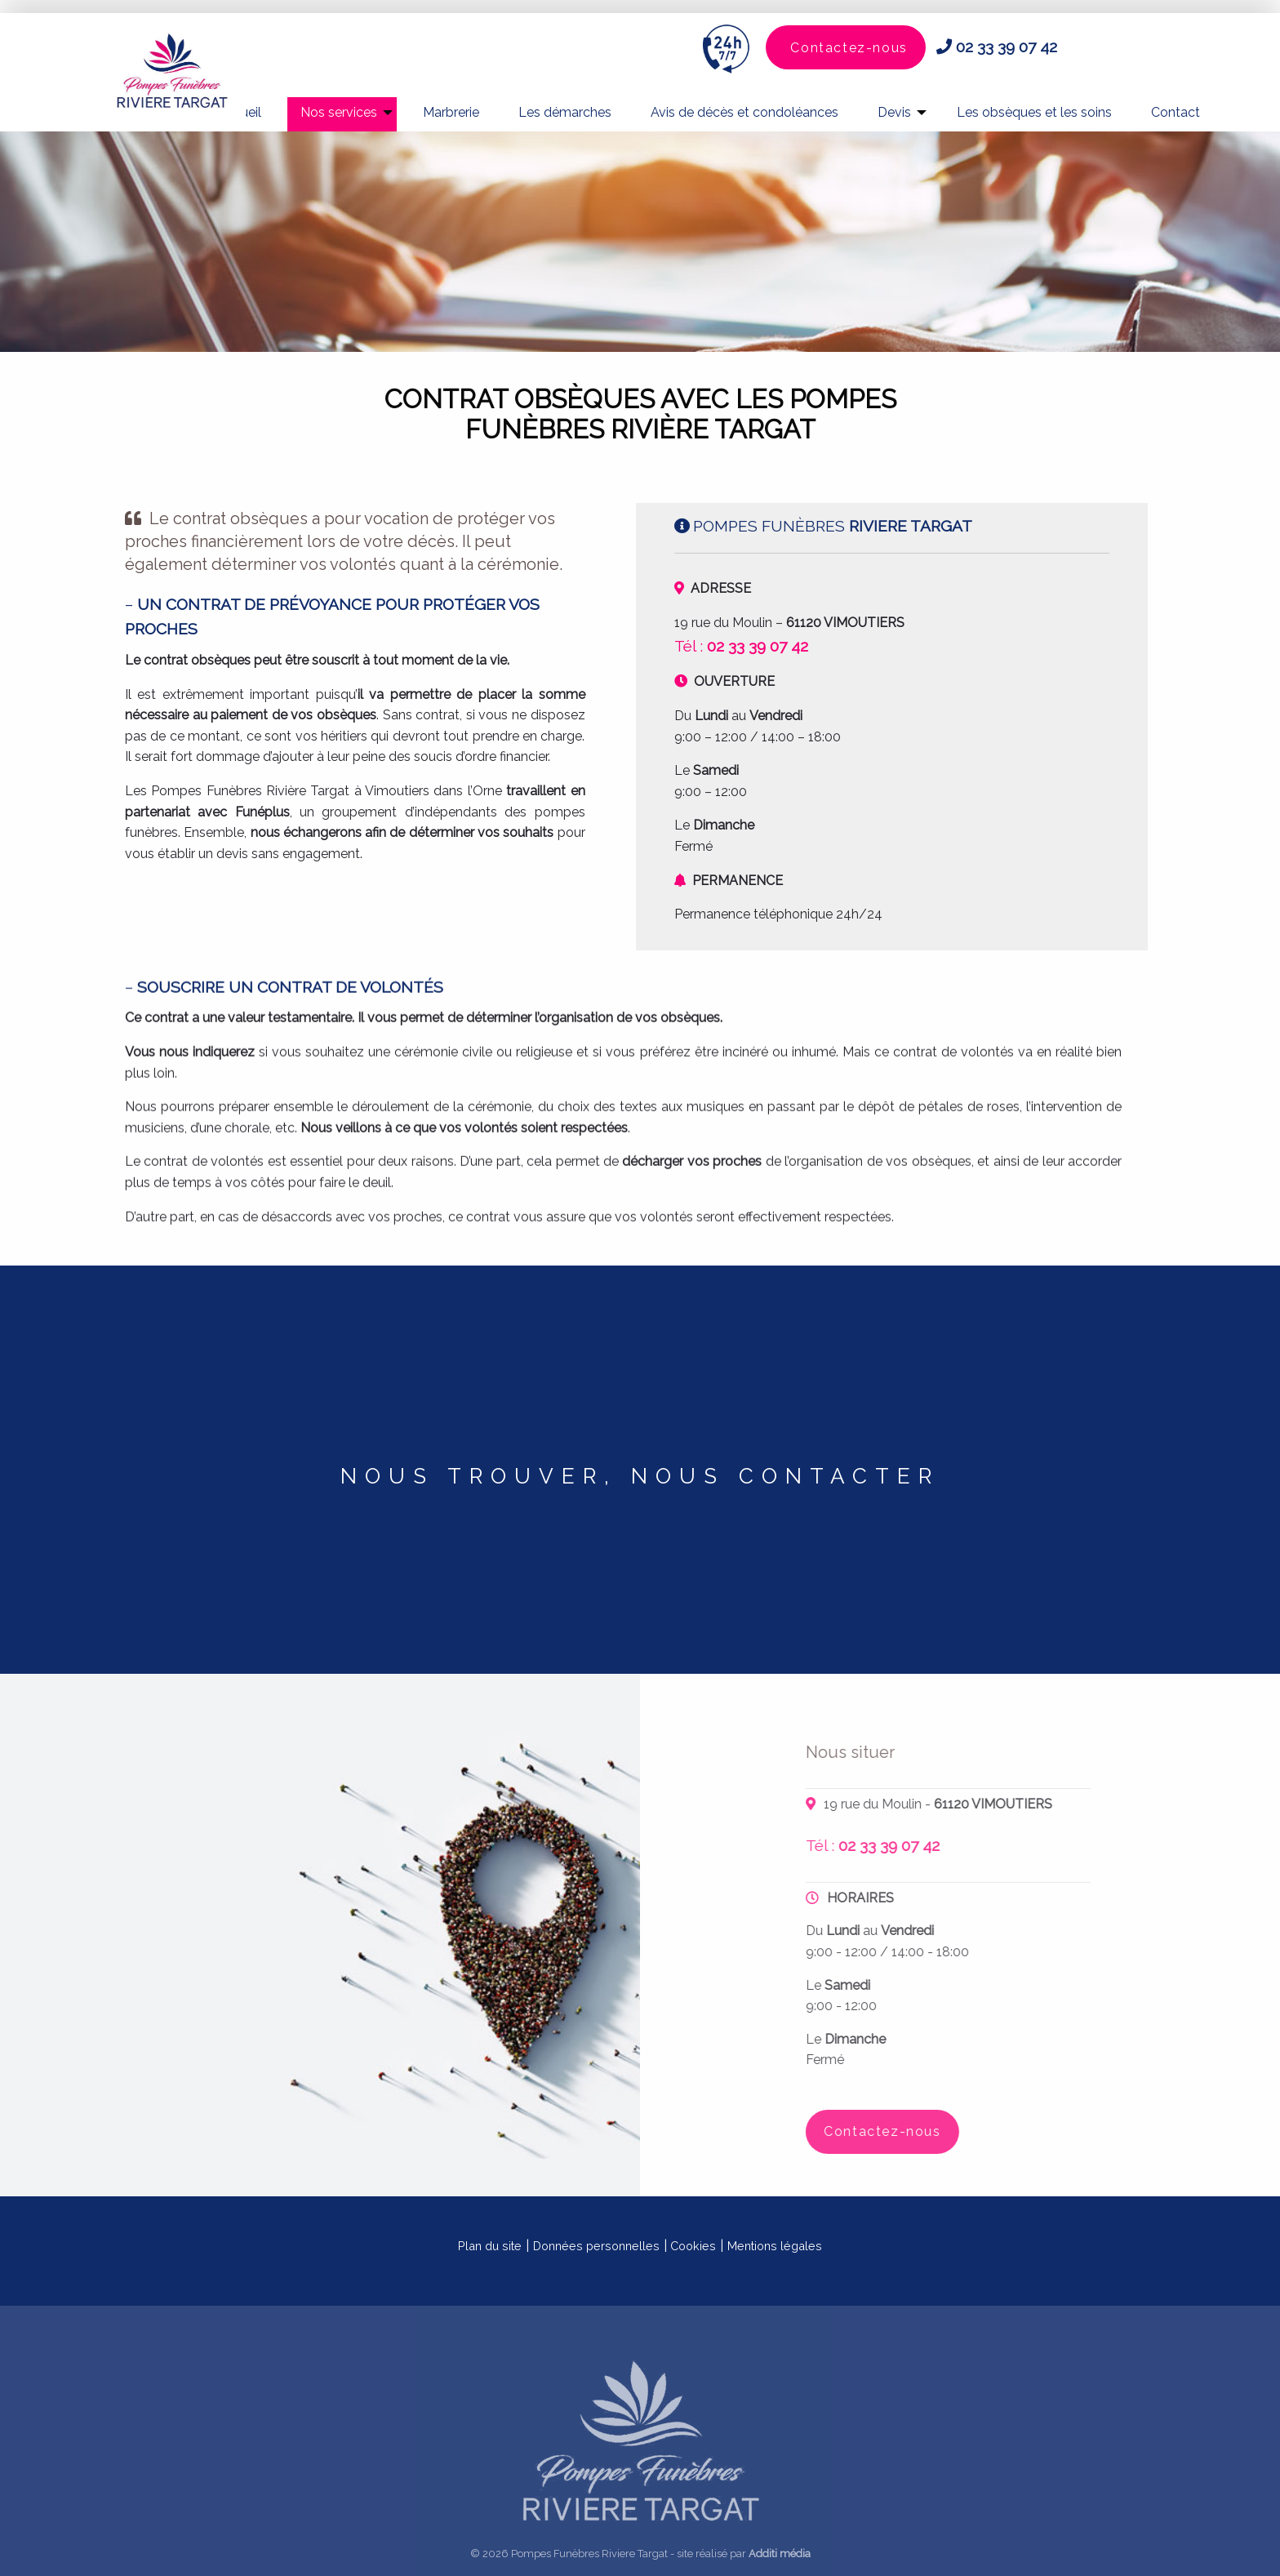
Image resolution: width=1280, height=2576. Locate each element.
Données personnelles (596, 2246)
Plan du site (490, 2246)
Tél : (741, 646)
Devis (894, 112)
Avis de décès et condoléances (744, 112)
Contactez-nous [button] (848, 48)
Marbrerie (451, 112)
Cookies (693, 2246)
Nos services (338, 112)
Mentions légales (774, 2246)
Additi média (780, 2553)
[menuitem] (342, 114)
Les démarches (564, 112)
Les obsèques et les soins (1034, 112)
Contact (1175, 112)
